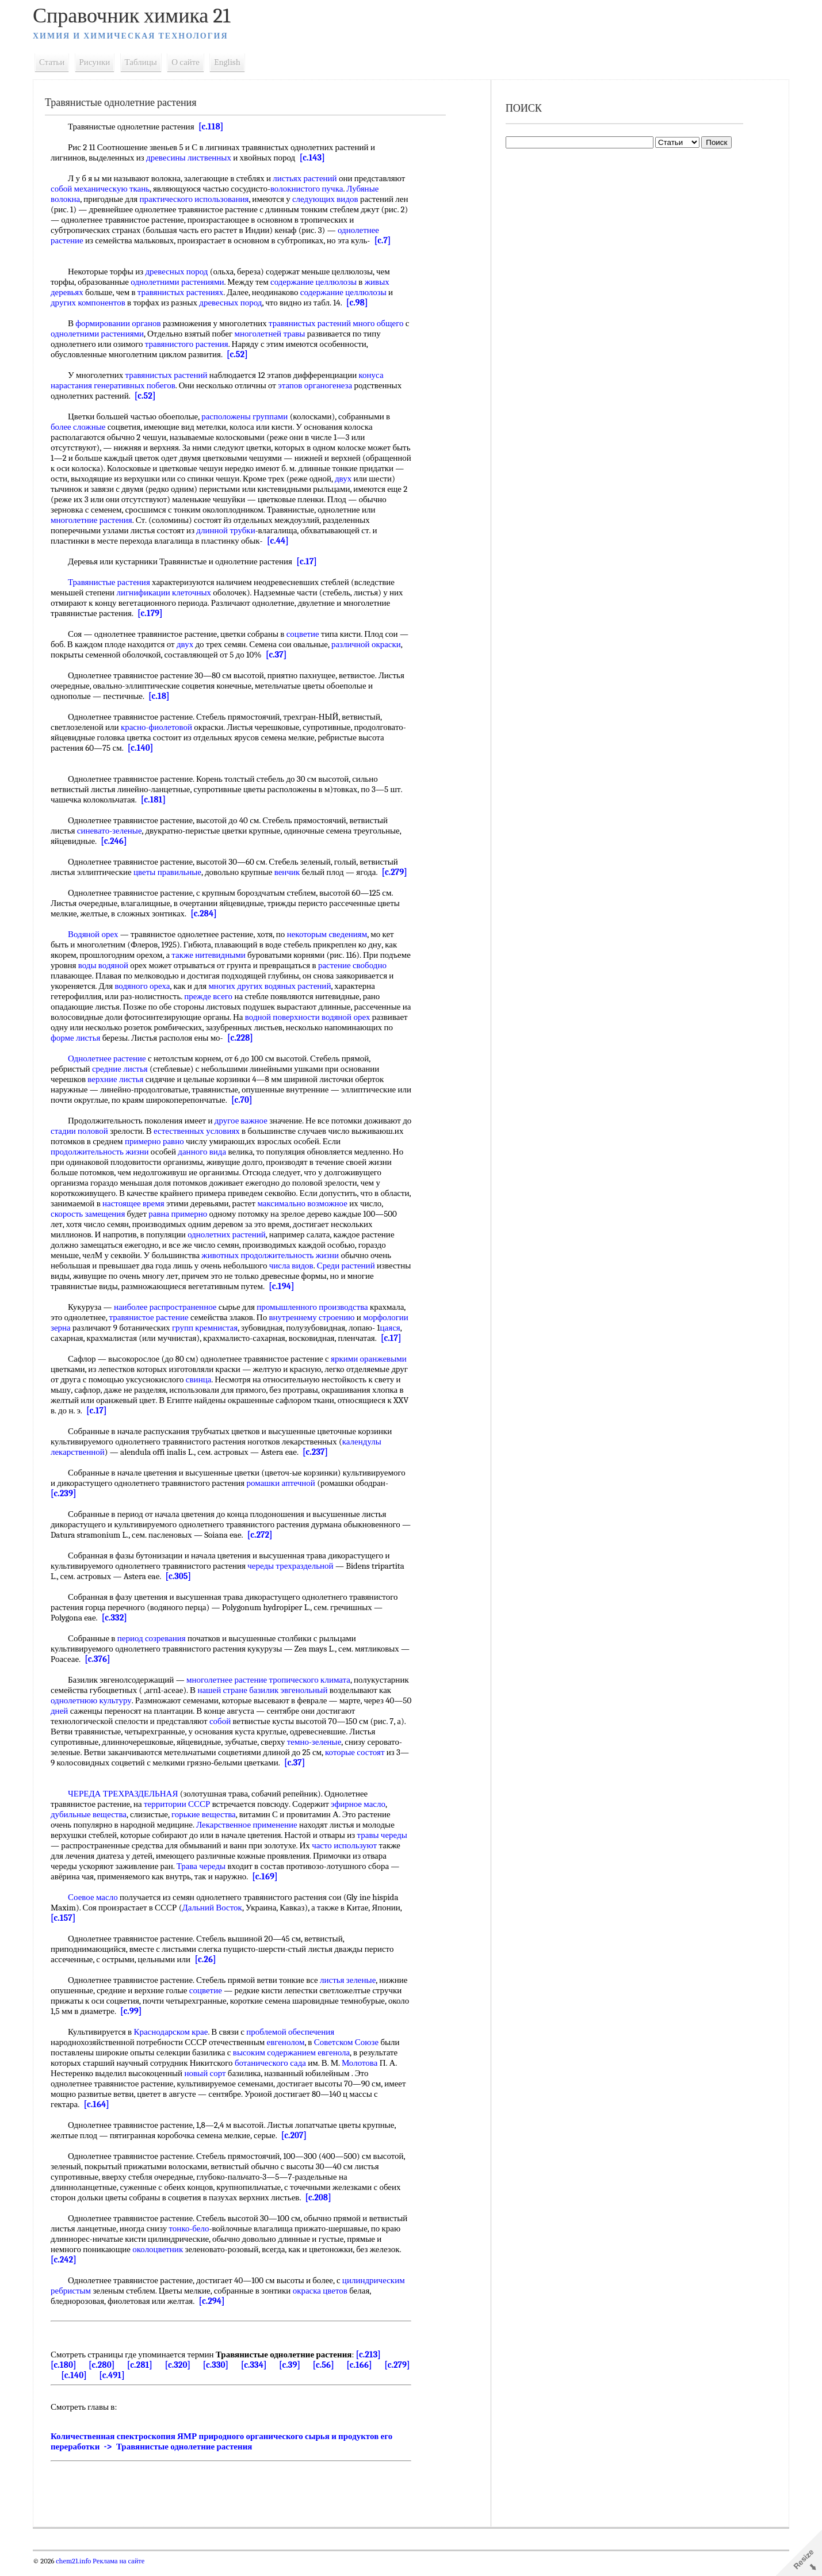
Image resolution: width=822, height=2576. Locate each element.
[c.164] (100, 2114)
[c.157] (67, 1928)
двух (63, 489)
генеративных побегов (139, 385)
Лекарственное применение (251, 1835)
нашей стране (283, 1700)
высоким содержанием (278, 2063)
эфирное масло (362, 1814)
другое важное (245, 1120)
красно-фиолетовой (160, 727)
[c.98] (361, 302)
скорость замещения (117, 1214)
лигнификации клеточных (168, 592)
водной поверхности (345, 1017)
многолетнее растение (231, 1690)
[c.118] (215, 126)
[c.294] (216, 2311)
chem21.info (77, 2571)
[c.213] (372, 2365)
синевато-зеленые (113, 830)
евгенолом (290, 2052)
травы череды (386, 1845)
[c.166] (363, 2375)
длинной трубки (279, 530)
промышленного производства (317, 1307)
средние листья (124, 1069)
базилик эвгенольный (350, 1700)
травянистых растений (314, 323)
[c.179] (154, 613)
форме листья (188, 1038)
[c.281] (143, 2375)
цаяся (96, 1338)
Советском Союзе (350, 2052)
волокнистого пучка (310, 189)
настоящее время (170, 1203)
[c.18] (163, 696)
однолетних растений (231, 1234)
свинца (221, 1390)
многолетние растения (155, 520)
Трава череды (205, 1876)
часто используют (348, 1856)
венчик (291, 872)
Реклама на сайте (122, 2571)
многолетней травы (279, 333)
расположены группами (249, 416)
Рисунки (98, 62)
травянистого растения (190, 344)
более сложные (82, 427)
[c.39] (294, 2375)
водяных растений (362, 986)
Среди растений (350, 1265)
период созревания (155, 1649)
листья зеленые (352, 1990)
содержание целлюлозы (318, 282)
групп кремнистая (256, 1328)
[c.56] (327, 2375)
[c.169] (269, 1887)
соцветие (306, 634)
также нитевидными (213, 955)
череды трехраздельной (295, 1576)
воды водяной (140, 965)
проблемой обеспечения (295, 2042)
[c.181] (157, 799)
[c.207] (298, 2146)
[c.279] (398, 872)
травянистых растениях (184, 292)
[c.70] (261, 1100)
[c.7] (386, 240)
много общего (382, 323)
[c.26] (209, 1970)
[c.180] (68, 2375)
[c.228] (353, 1038)
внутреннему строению (316, 1317)
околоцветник (227, 2259)
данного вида (206, 1151)
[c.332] (118, 1628)
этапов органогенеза (319, 385)
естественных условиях (212, 1131)
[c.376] (112, 1669)
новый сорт (209, 2083)
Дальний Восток (216, 1918)
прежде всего (255, 996)
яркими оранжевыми (373, 1369)
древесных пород (181, 271)
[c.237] (319, 1462)
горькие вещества (207, 1825)
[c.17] (311, 561)
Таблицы (145, 62)
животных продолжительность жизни (274, 1255)
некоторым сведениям (331, 934)
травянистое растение (153, 1317)
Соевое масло (97, 1907)
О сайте (190, 62)
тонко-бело (233, 2239)
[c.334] (258, 2375)
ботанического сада (274, 2073)
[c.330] (219, 2375)
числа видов (295, 1265)
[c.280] (106, 2375)
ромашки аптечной (285, 1493)
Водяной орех (97, 934)
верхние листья (120, 1079)
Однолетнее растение (111, 1058)
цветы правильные (172, 872)
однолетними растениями (181, 282)
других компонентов (92, 302)
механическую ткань (116, 189)
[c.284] (208, 913)
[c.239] (68, 1504)
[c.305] (183, 1586)
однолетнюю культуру (159, 1711)
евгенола (338, 2063)
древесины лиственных (193, 157)
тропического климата (314, 1690)
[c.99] (205, 2021)
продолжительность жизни (104, 1151)
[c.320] (181, 2375)
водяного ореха (206, 986)
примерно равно (212, 1141)
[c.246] (118, 841)
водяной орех (79, 1027)
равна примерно (207, 1214)
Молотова (363, 2073)
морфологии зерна (89, 1328)
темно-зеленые (346, 1752)
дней (137, 1721)
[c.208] (322, 2208)
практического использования (198, 199)
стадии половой (94, 1131)
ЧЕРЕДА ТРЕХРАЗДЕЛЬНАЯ (127, 1804)
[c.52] (242, 354)
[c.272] (275, 1545)
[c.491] (143, 2385)
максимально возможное (339, 1203)
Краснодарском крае (175, 2042)
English (232, 62)
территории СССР (181, 1814)
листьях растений (309, 178)
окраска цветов (324, 2301)
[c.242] (164, 2270)
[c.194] (314, 1286)
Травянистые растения (113, 582)
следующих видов (329, 199)
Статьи (56, 62)
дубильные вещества (93, 1825)
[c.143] (316, 157)
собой (66, 189)
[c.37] (313, 654)
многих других (300, 986)
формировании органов (122, 323)
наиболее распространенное (169, 1307)
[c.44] (361, 541)
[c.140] (144, 748)
